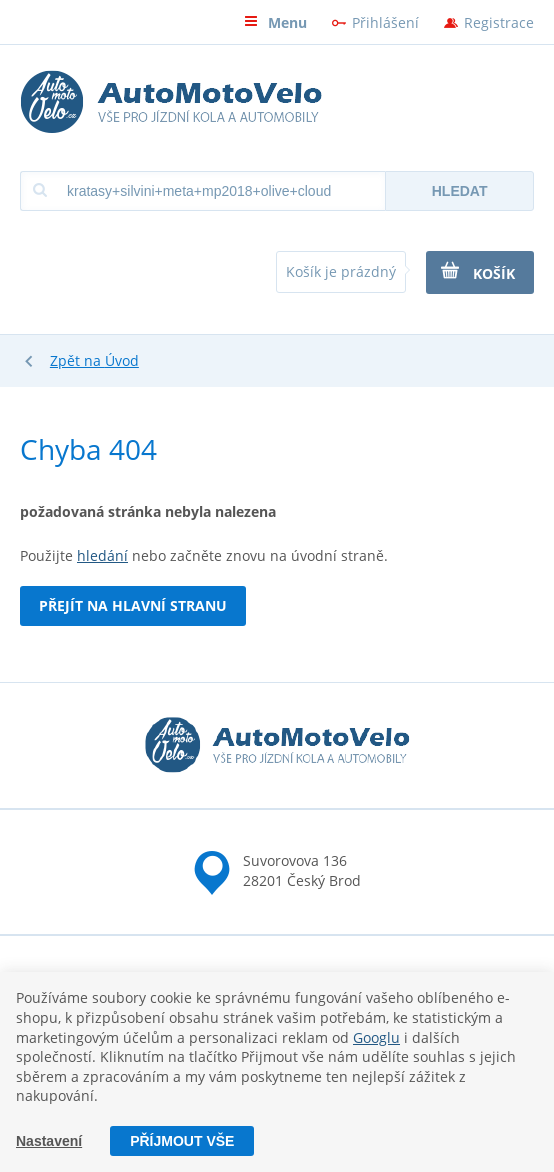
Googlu (376, 1037)
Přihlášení (385, 22)
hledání (102, 555)
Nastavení (49, 1141)
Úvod (122, 360)
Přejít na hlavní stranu (133, 605)
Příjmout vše (182, 1141)
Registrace (499, 22)
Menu (275, 22)
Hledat (460, 191)
